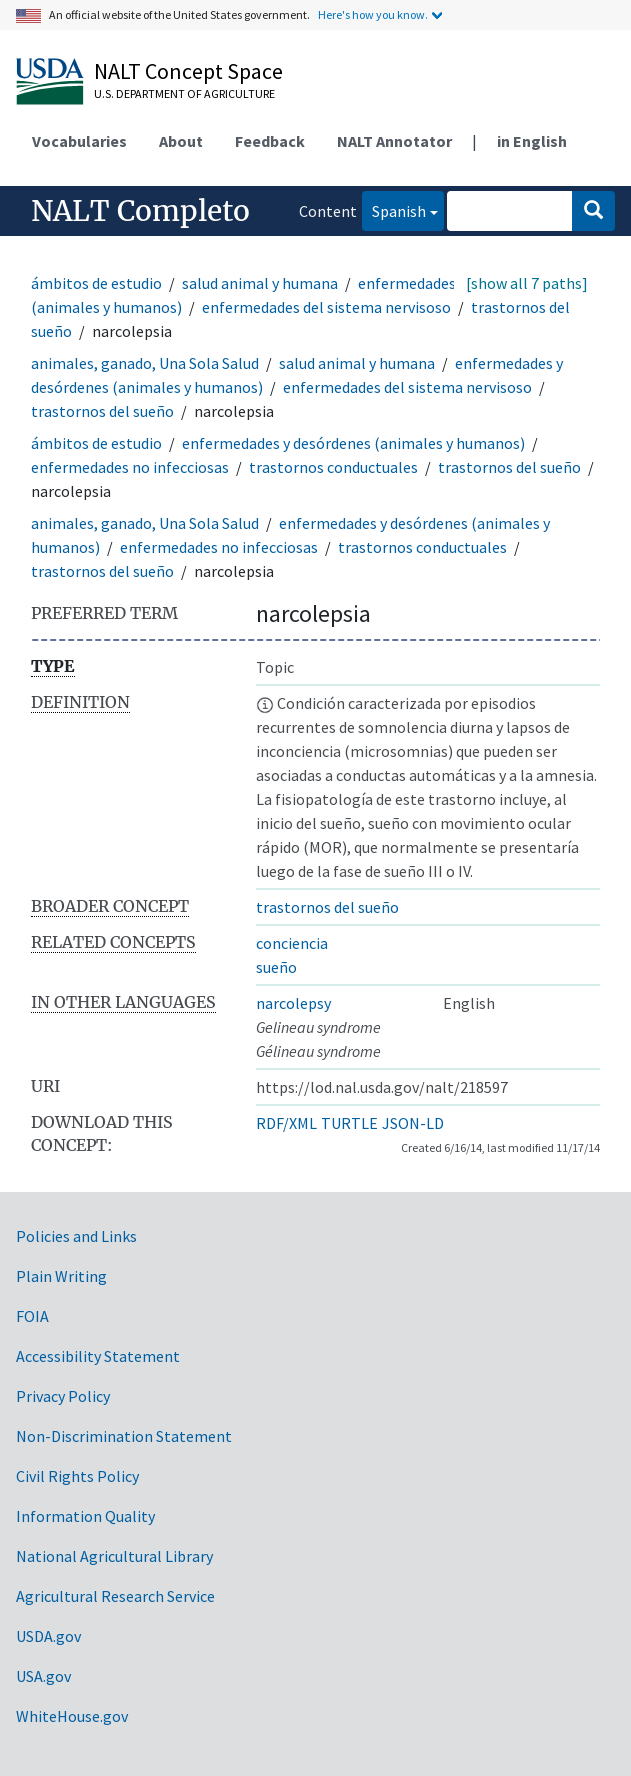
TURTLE (349, 1123)
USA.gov (43, 1676)
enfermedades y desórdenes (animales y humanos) (353, 443)
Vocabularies (79, 141)
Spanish (394, 209)
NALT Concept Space (188, 71)
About (181, 141)
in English (532, 141)
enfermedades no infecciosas (130, 467)
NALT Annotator (394, 141)
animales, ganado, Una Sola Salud (145, 363)
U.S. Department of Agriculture (184, 93)
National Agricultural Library (114, 1556)
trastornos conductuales (333, 467)
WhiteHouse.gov (72, 1716)
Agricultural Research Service (115, 1596)
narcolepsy (293, 1003)
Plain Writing (61, 1276)
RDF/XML (286, 1123)
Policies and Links (76, 1236)
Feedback (270, 141)
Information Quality (85, 1516)
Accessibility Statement (98, 1356)
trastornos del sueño (102, 411)
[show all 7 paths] (527, 283)
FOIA (32, 1316)
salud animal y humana (260, 283)
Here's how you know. (373, 14)
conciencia (292, 943)
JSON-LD (413, 1123)
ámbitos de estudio (96, 283)
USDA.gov (48, 1636)
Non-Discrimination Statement (124, 1436)
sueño (276, 967)
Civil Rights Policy (77, 1476)
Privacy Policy (63, 1396)
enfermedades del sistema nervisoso (326, 307)
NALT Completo (140, 211)
